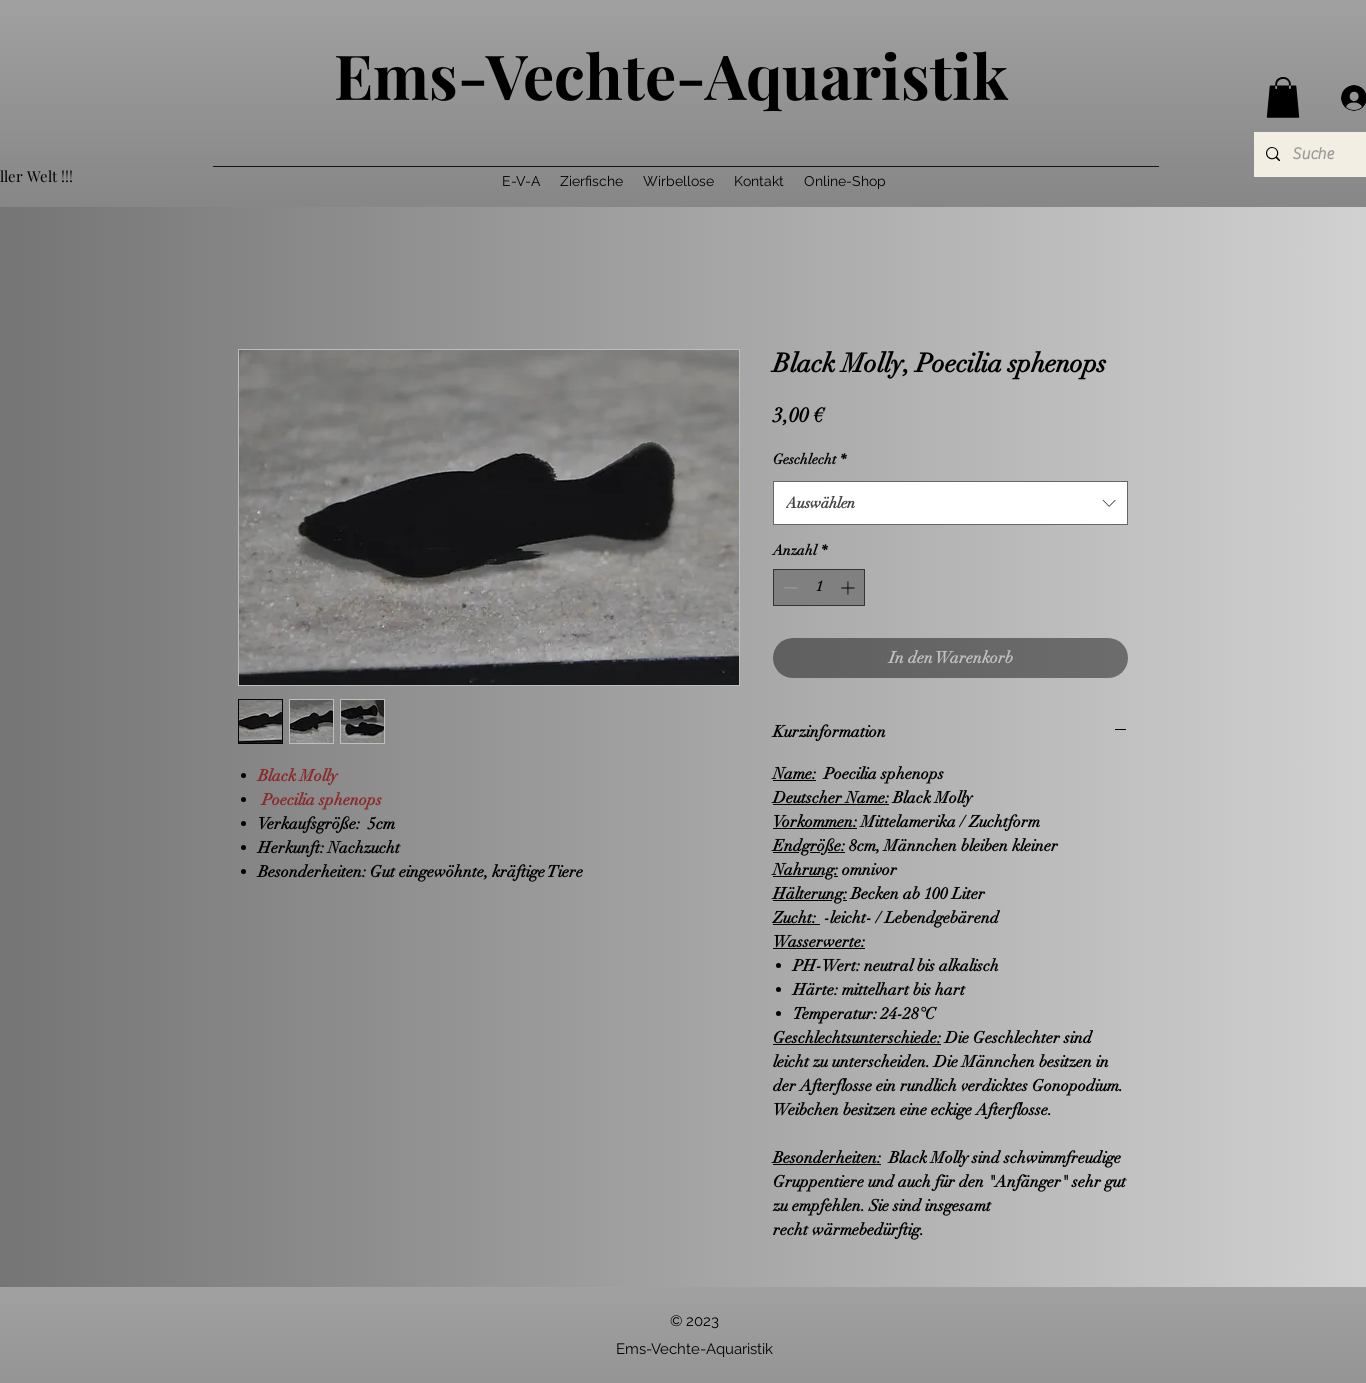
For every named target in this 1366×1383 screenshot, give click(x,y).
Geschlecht (809, 459)
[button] (1283, 97)
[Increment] (849, 587)
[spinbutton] (819, 587)
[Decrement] (788, 587)
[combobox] (950, 503)
